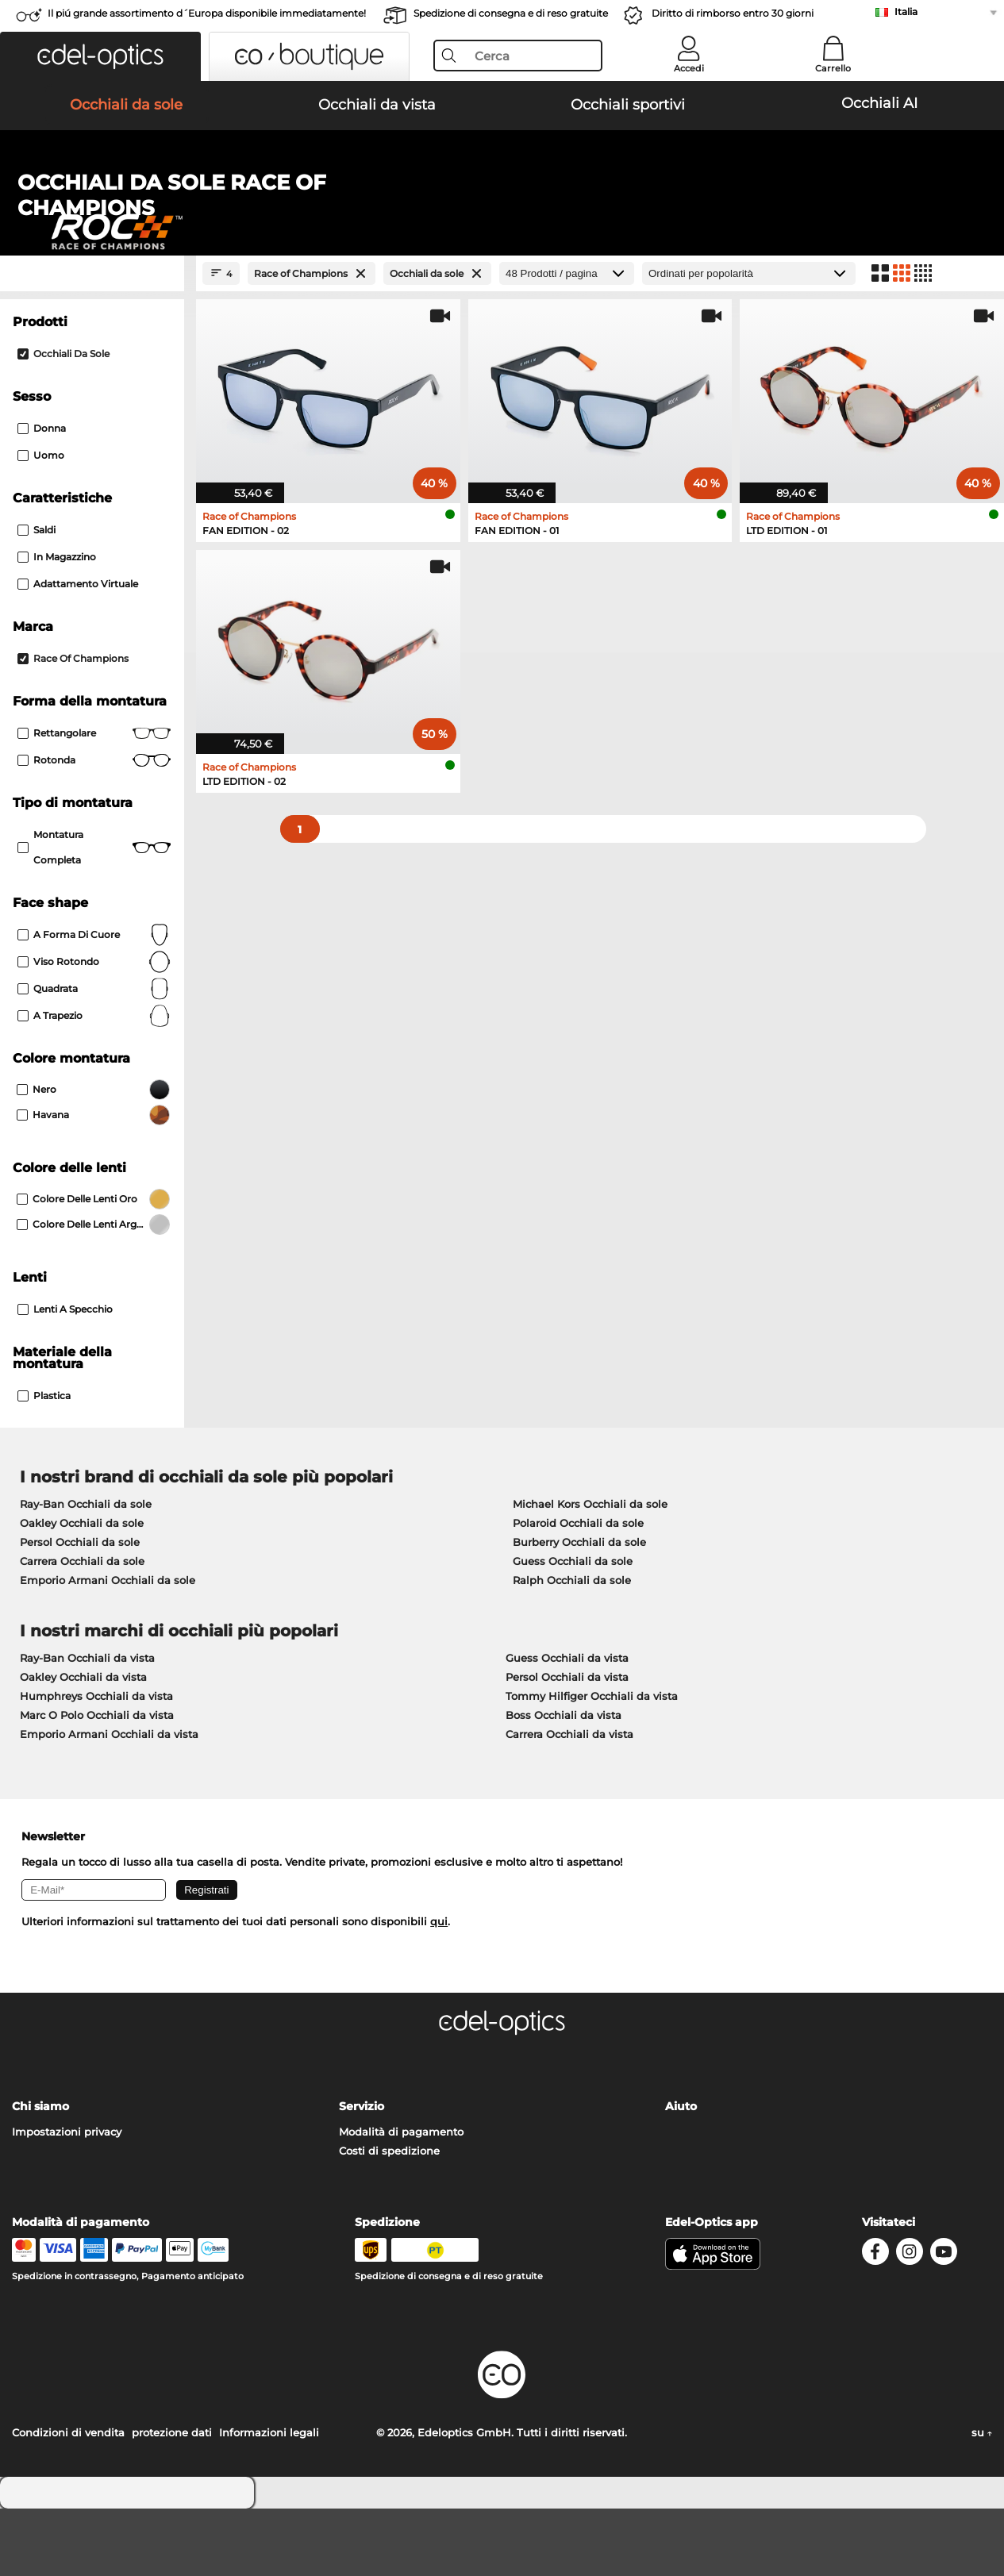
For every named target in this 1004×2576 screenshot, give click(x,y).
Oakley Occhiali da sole (82, 1590)
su (981, 2499)
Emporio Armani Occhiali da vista (109, 1801)
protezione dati (172, 2499)
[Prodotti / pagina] (567, 341)
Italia (905, 11)
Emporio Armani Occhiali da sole (107, 1647)
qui (439, 1988)
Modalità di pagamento (401, 2199)
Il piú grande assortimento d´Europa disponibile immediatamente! (207, 13)
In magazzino (56, 624)
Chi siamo (40, 2174)
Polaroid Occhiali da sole (578, 1590)
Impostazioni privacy (66, 2199)
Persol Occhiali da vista (567, 1744)
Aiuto (681, 2174)
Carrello (833, 68)
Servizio (361, 2174)
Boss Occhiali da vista (563, 1782)
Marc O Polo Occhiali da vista (97, 1782)
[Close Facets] (92, 341)
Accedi (689, 68)
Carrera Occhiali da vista (569, 1801)
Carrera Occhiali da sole (82, 1628)
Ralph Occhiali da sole (572, 1647)
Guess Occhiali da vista (567, 1725)
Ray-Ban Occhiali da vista (87, 1725)
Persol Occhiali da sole (80, 1609)
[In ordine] (748, 341)
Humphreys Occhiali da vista (96, 1763)
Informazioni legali (269, 2499)
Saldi (36, 597)
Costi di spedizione (389, 2218)
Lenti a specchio (65, 1376)
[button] (100, 56)
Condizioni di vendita (68, 2499)
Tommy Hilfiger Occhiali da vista (592, 1763)
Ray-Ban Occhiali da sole (86, 1571)
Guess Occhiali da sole (573, 1628)
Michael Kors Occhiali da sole (590, 1571)
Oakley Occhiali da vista (83, 1744)
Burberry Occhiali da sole (579, 1609)
